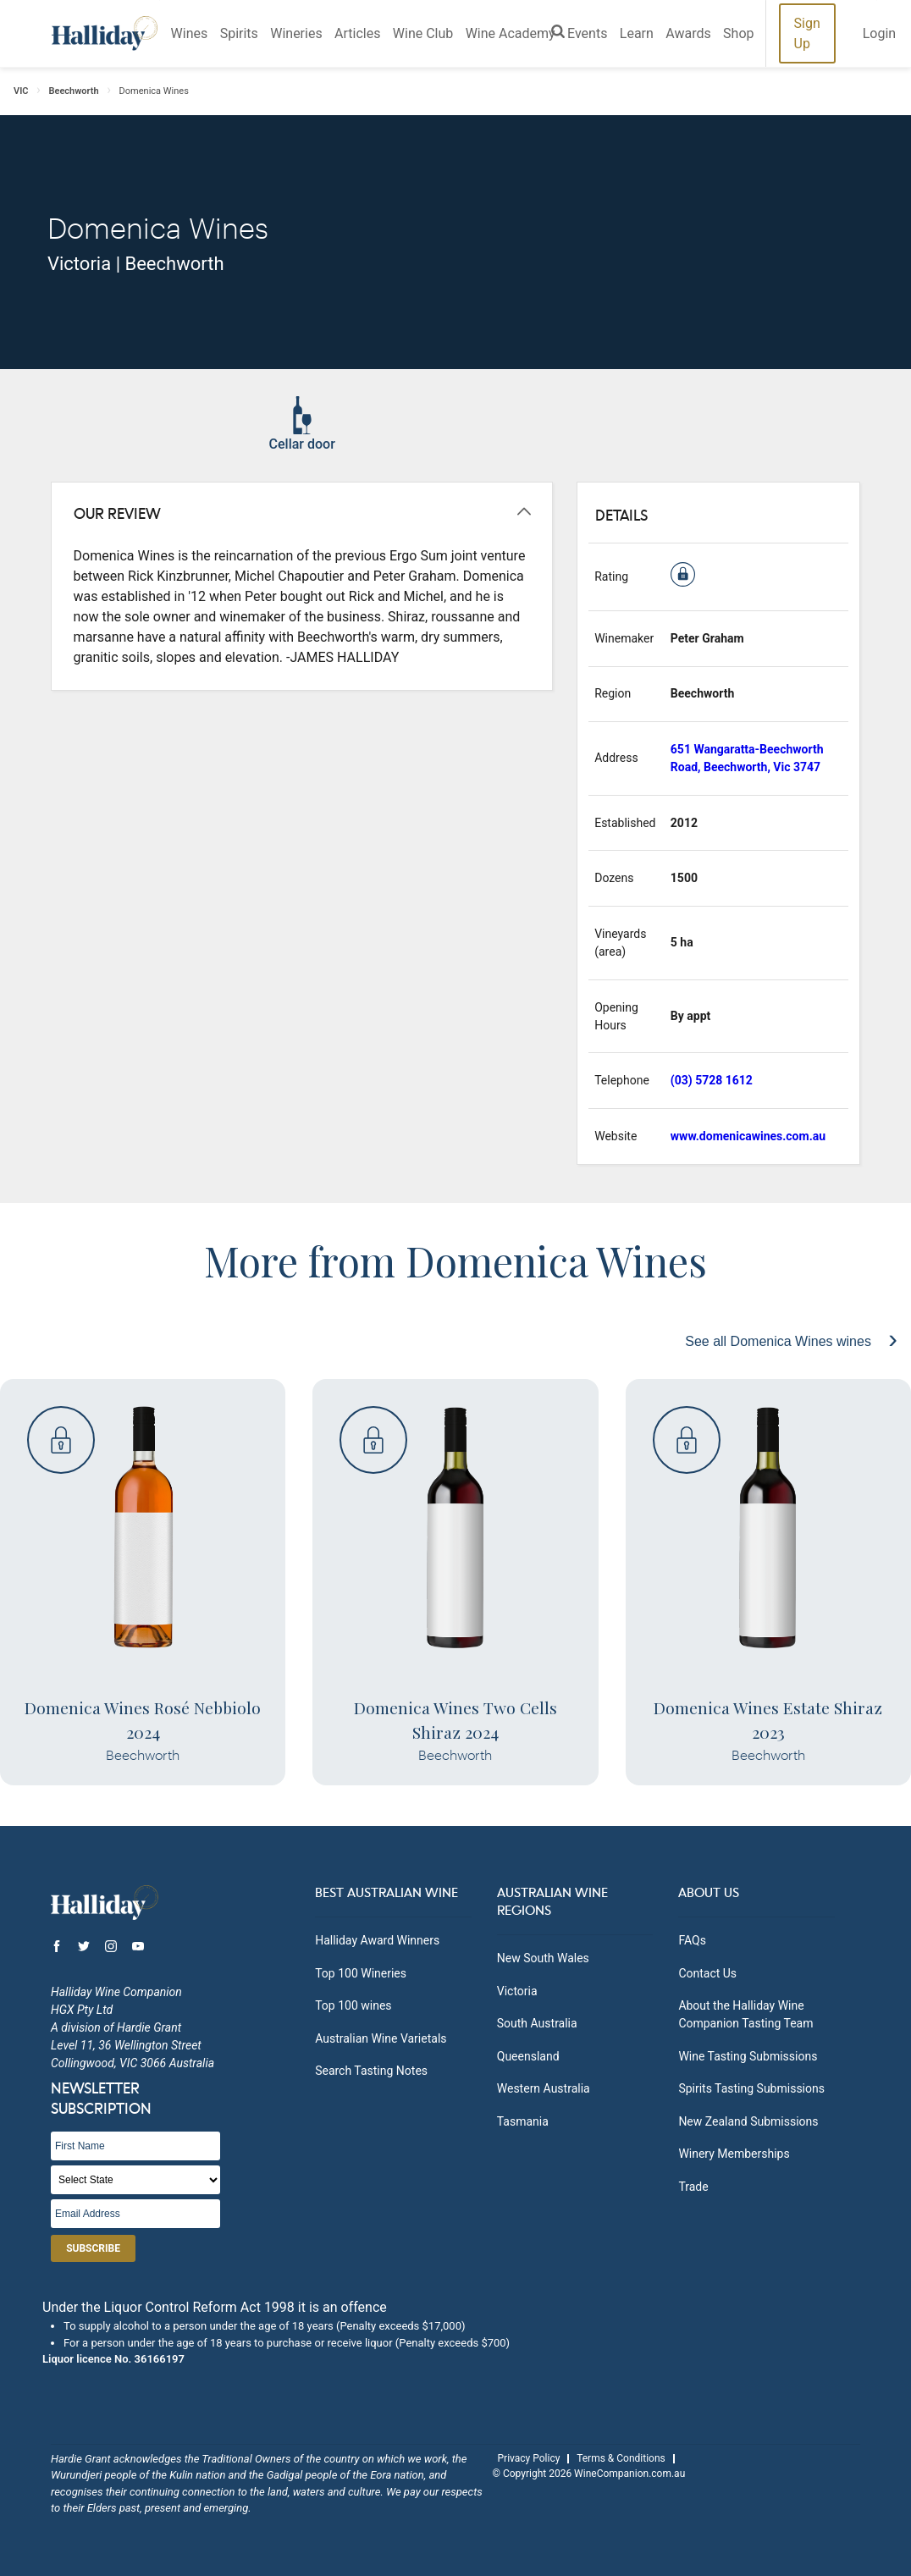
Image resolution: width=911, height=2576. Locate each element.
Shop (738, 33)
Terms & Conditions (621, 2458)
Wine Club (423, 33)
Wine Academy (510, 33)
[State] (135, 2179)
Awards (687, 33)
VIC (21, 91)
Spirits (239, 33)
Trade (693, 2186)
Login (879, 33)
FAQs (692, 1940)
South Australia (537, 2023)
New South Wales (543, 1958)
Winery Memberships (733, 2153)
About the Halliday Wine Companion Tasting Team (745, 2014)
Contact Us (707, 1973)
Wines (189, 33)
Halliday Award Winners (377, 1940)
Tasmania (523, 2121)
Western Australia (543, 2088)
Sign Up (807, 33)
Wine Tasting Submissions (747, 2056)
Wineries (296, 33)
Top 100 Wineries (360, 1973)
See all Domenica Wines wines (780, 1341)
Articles (357, 33)
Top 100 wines (353, 2005)
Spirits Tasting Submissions (751, 2088)
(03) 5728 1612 (712, 1080)
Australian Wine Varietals (380, 2038)
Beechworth (74, 91)
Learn (637, 33)
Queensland (528, 2056)
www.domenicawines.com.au (748, 1136)
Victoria (517, 1991)
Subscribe (93, 2248)
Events (587, 33)
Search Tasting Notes (371, 2070)
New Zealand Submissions (748, 2121)
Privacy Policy (529, 2458)
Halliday (104, 33)
